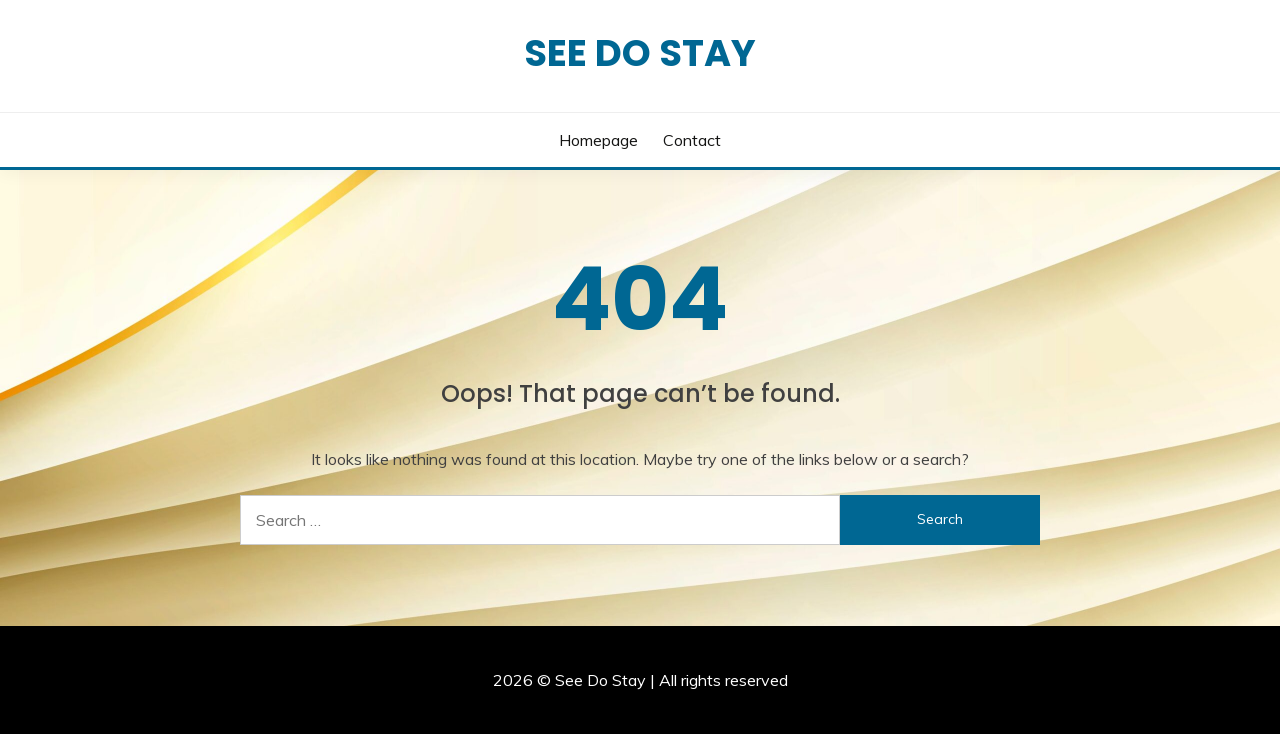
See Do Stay (640, 53)
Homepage (598, 140)
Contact (692, 140)
